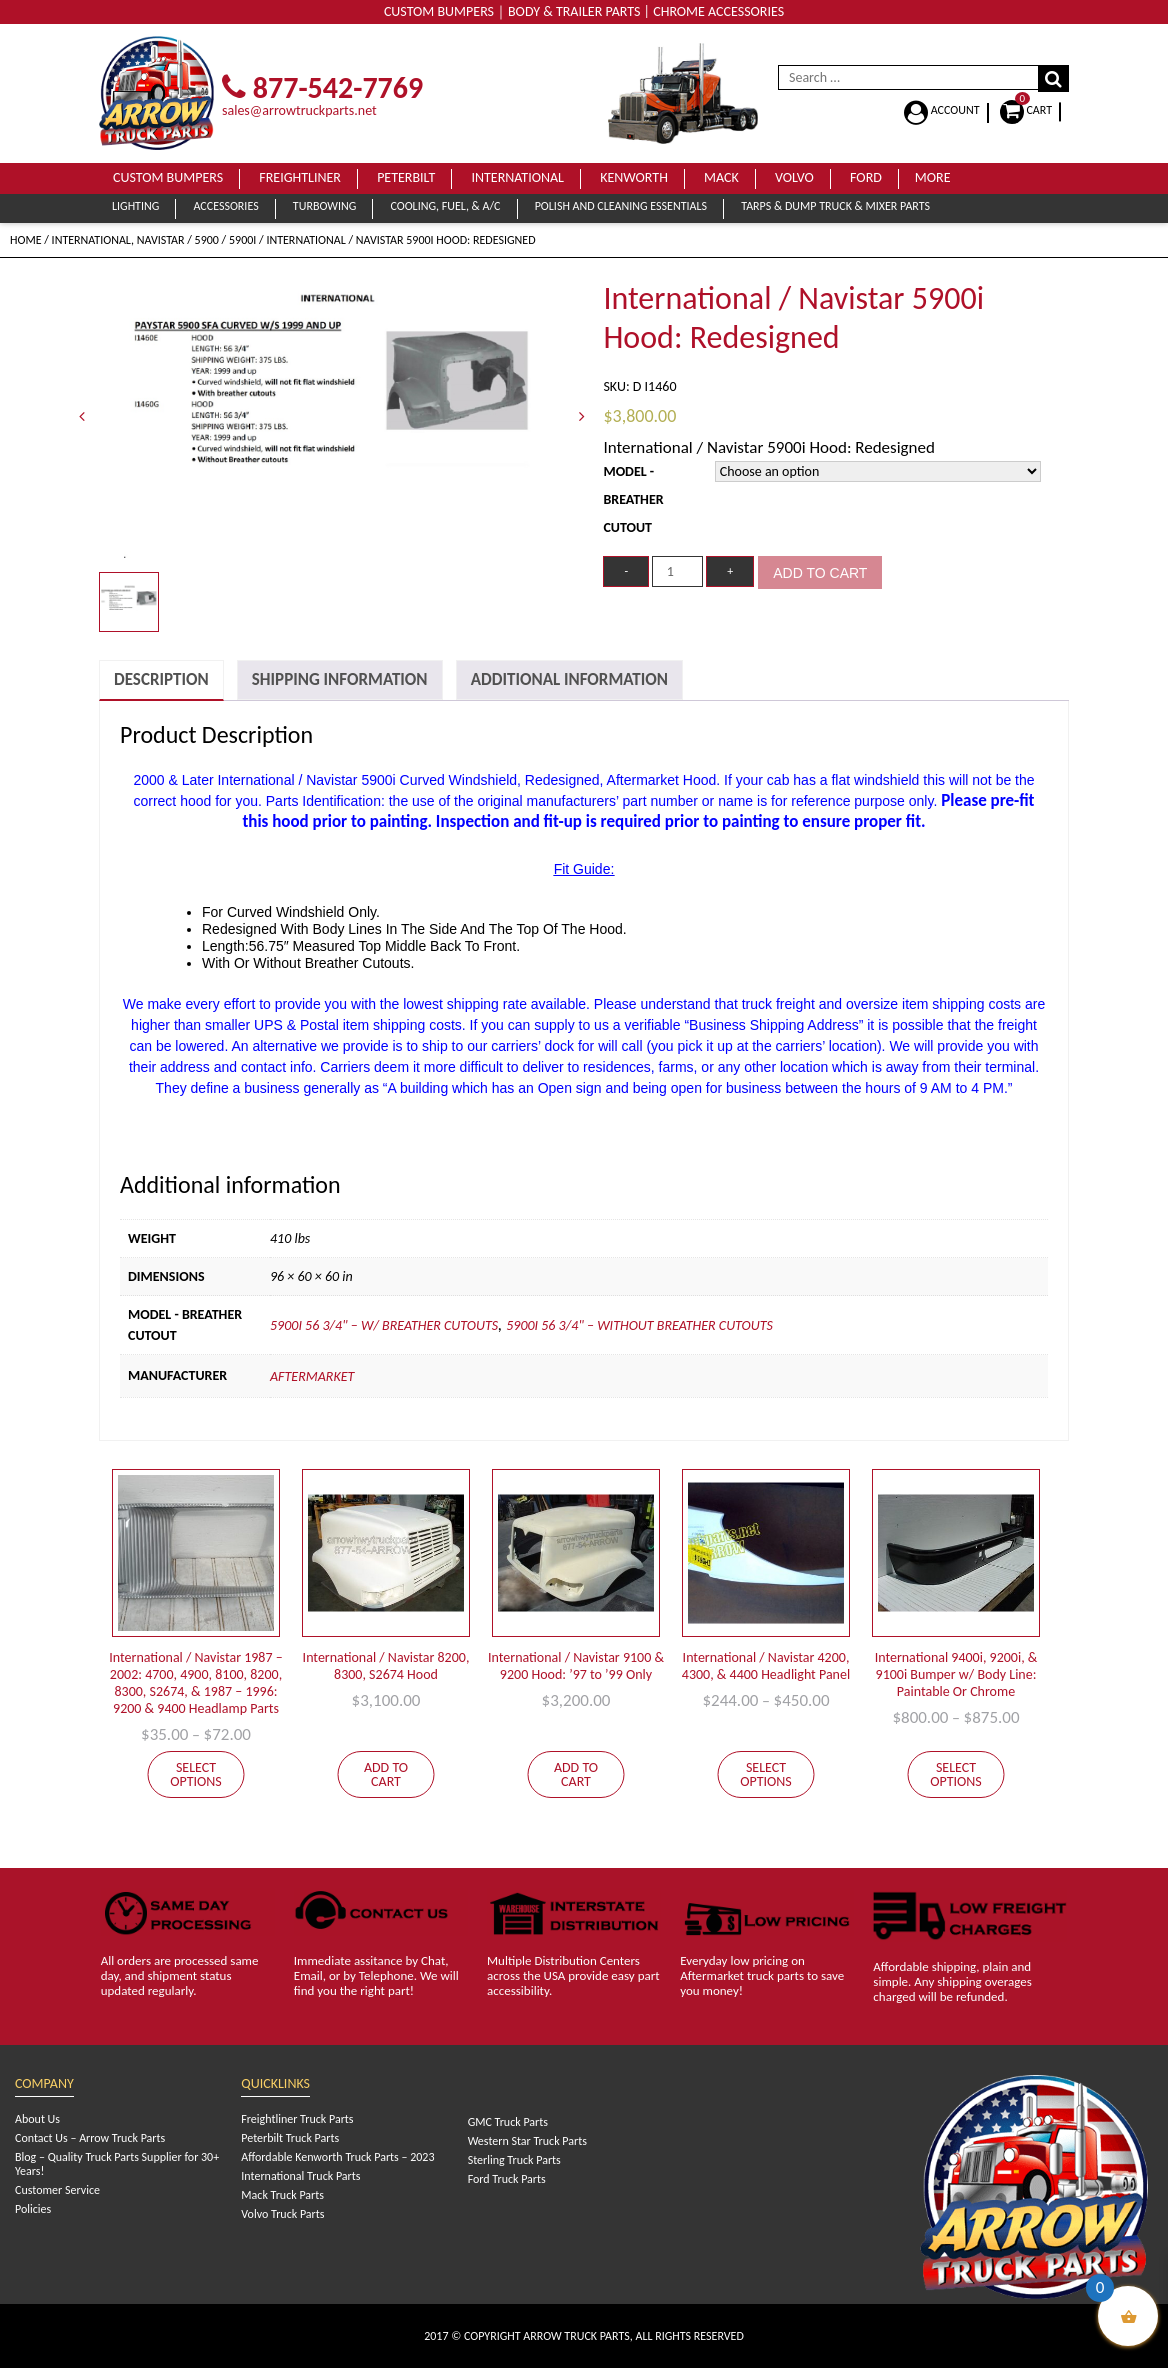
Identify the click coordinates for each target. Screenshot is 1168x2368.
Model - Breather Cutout (633, 499)
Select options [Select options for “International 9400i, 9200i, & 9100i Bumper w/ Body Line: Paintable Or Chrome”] (956, 1774)
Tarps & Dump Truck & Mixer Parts (835, 206)
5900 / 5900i (226, 240)
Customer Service (57, 2190)
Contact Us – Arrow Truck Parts (90, 2138)
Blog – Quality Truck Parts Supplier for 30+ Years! (117, 2164)
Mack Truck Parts (282, 2195)
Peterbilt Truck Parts (290, 2138)
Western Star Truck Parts (527, 2141)
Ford (866, 177)
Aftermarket (312, 1376)
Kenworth (634, 177)
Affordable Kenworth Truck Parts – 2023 (337, 2157)
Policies (33, 2209)
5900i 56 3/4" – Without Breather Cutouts (639, 1325)
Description (161, 679)
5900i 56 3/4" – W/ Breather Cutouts (384, 1325)
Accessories (225, 206)
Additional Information (569, 679)
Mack (721, 177)
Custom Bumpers (168, 177)
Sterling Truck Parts (514, 2160)
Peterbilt (406, 177)
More (933, 177)
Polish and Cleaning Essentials (621, 206)
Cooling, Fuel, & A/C (445, 206)
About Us (37, 2119)
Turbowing (324, 206)
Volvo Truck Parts (282, 2214)
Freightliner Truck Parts (297, 2119)
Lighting (135, 206)
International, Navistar (118, 240)
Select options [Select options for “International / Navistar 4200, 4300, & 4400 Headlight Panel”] (766, 1774)
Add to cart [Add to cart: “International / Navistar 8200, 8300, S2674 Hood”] (386, 1774)
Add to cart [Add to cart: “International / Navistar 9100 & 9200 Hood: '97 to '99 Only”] (576, 1774)
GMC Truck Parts (508, 2122)
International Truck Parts (300, 2176)
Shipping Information (340, 679)
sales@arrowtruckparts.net (299, 110)
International (517, 177)
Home (26, 240)
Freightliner (300, 177)
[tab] (161, 680)
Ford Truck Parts (507, 2179)
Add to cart (820, 573)
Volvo (794, 177)
